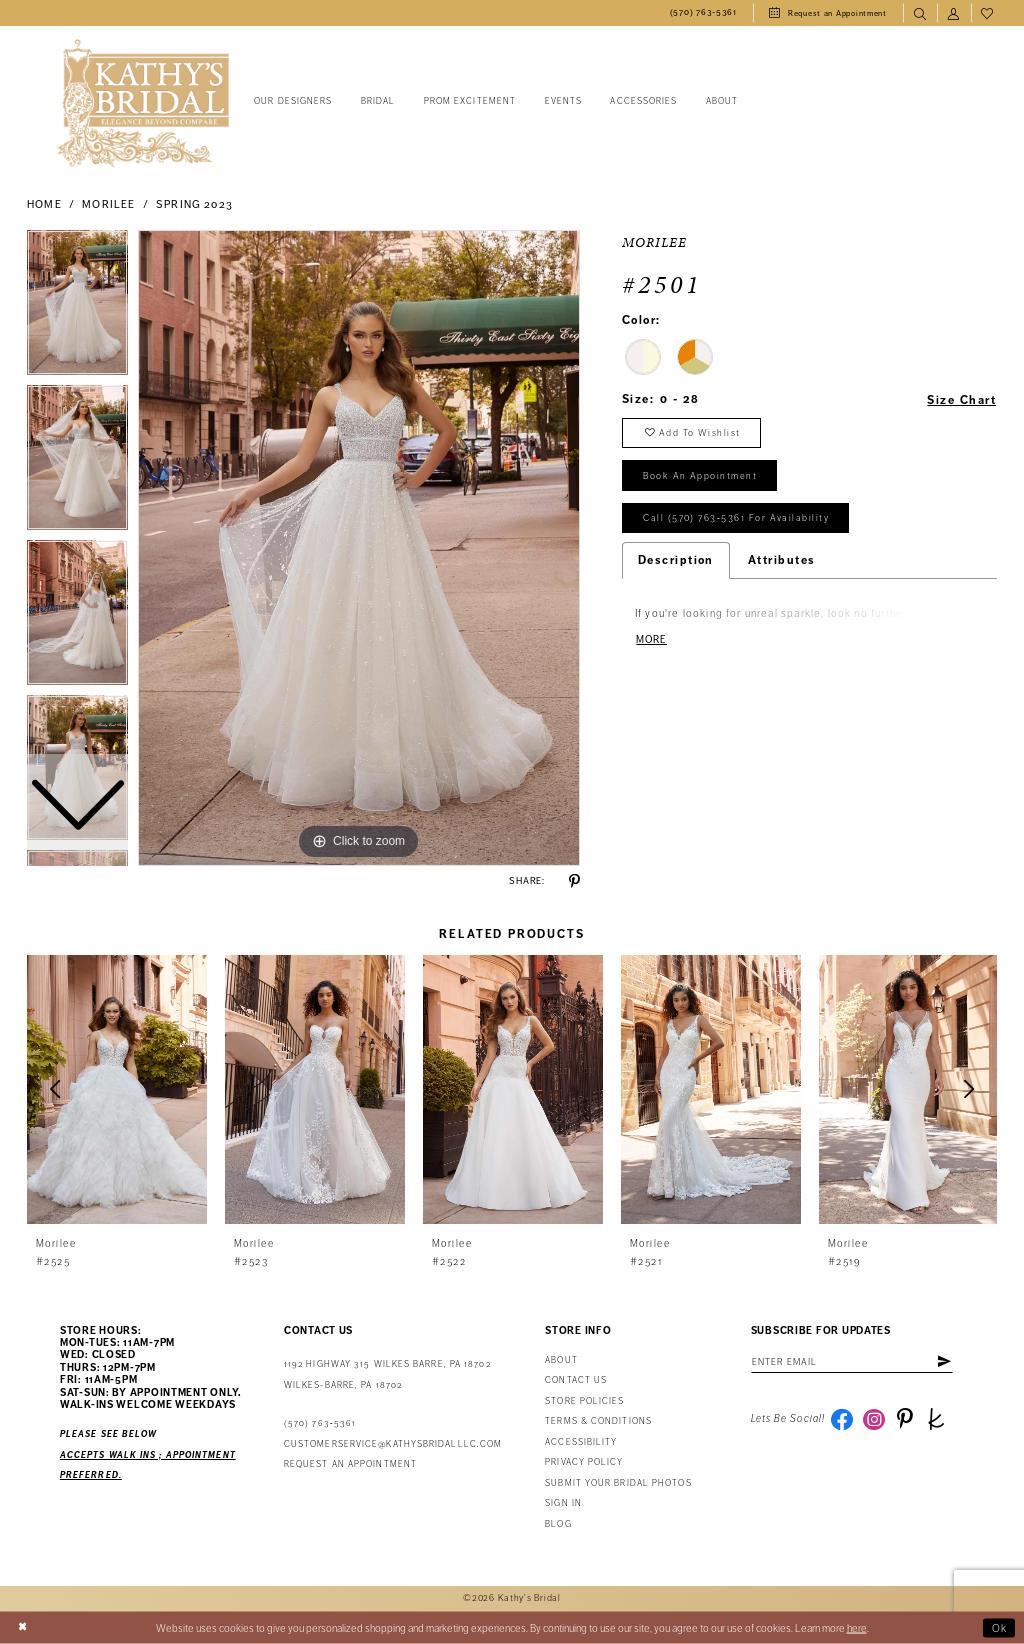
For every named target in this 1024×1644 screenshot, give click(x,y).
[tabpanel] (359, 548)
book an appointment (700, 476)
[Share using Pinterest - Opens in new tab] (574, 881)
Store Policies (584, 1401)
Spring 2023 (194, 204)
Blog (558, 1524)
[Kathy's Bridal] (143, 103)
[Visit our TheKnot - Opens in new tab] (936, 1419)
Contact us (576, 1380)
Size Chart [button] (961, 400)
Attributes (782, 560)
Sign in (563, 1503)
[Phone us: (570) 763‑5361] (703, 13)
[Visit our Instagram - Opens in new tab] (874, 1419)
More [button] (651, 639)
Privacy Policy (584, 1462)
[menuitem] (703, 13)
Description (676, 560)
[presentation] (117, 1089)
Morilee (108, 204)
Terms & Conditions (598, 1421)
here (857, 1627)
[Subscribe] (944, 1362)
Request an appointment (350, 1464)
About (561, 1360)
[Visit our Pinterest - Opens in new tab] (905, 1419)
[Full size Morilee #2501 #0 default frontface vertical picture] (359, 548)
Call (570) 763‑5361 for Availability (736, 518)
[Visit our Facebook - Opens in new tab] (842, 1419)
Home (44, 204)
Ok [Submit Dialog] (1000, 1627)
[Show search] (920, 13)
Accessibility (581, 1442)
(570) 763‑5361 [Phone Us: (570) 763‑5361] (320, 1423)
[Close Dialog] (22, 1628)
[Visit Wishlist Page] (988, 13)
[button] (954, 13)
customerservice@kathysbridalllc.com (393, 1444)
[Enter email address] (852, 1362)
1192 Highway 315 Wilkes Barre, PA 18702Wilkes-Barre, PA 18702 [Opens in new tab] (387, 1374)
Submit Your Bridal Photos (618, 1483)
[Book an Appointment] (828, 13)
